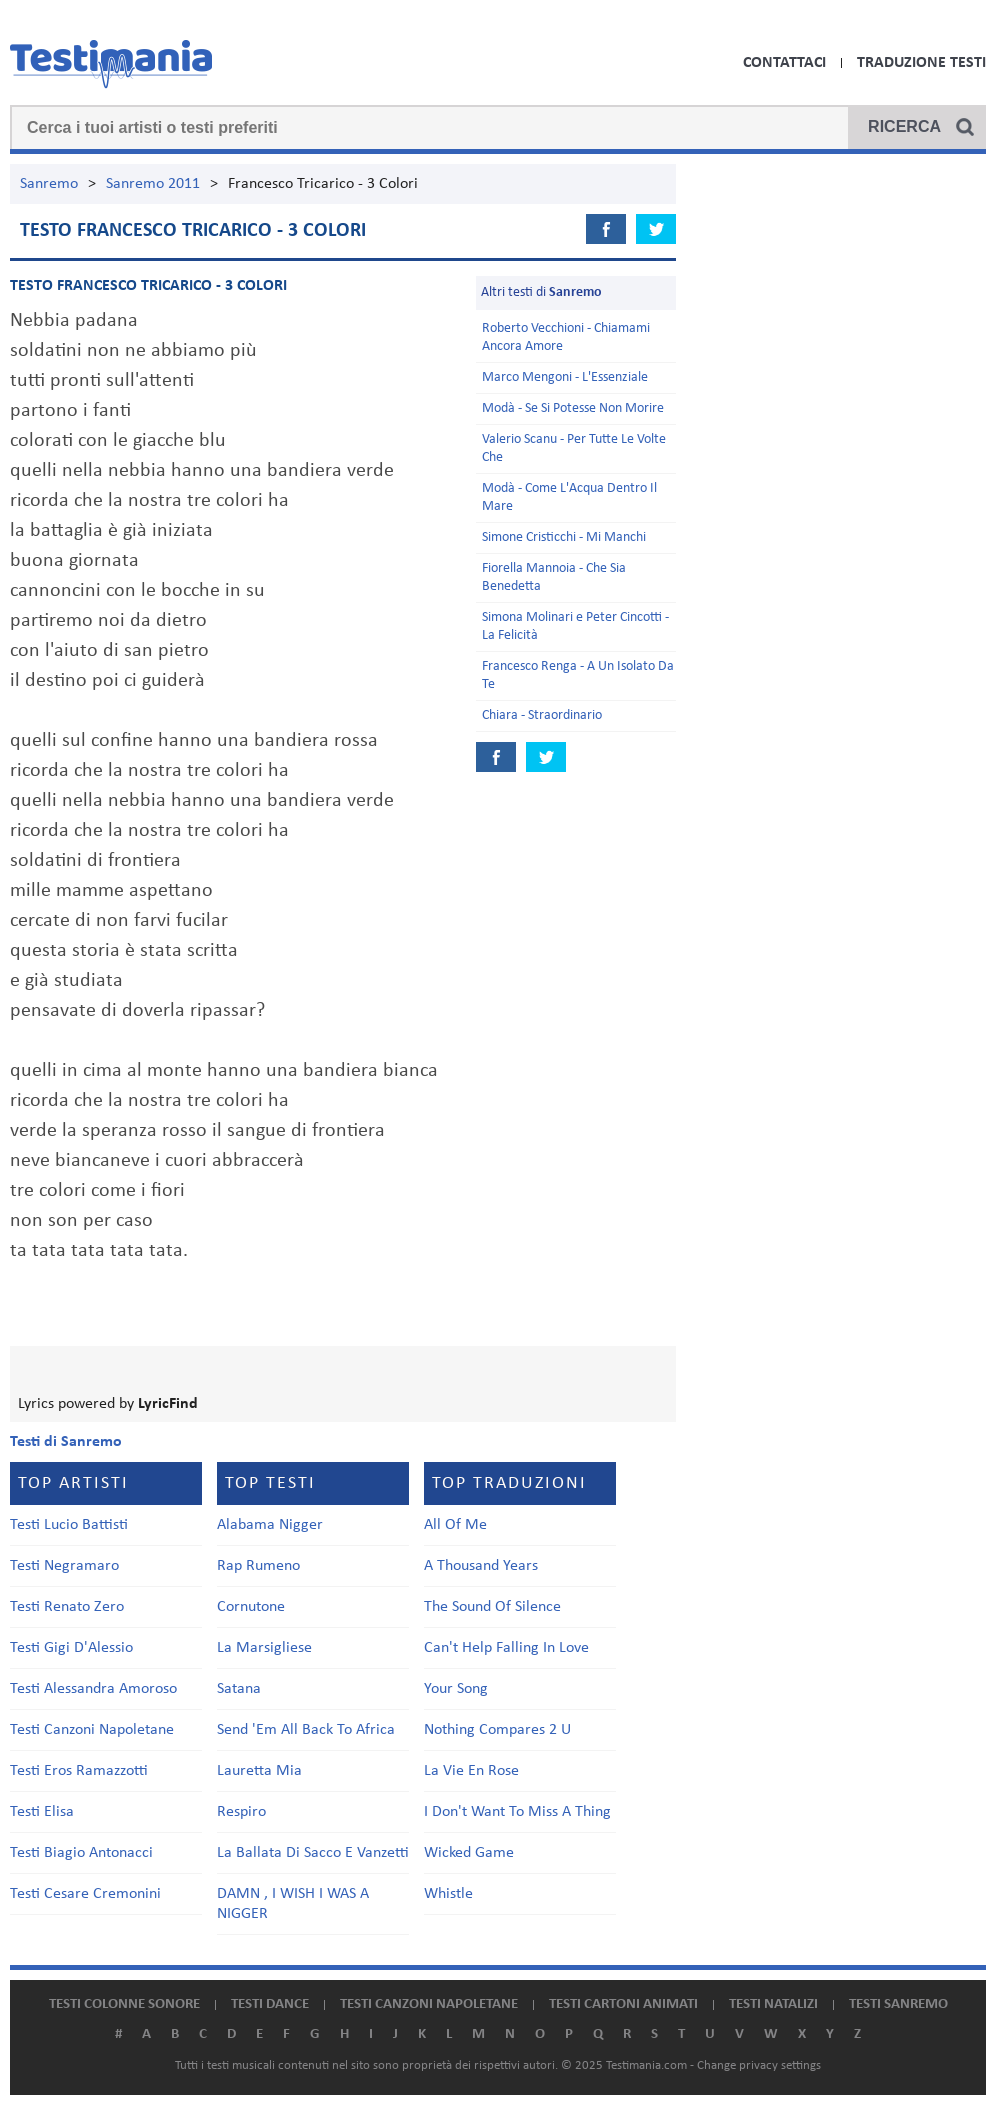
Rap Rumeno (258, 1566)
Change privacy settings (759, 2065)
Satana (239, 1689)
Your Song (456, 1689)
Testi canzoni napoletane (429, 2004)
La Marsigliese (264, 1648)
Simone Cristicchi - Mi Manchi (564, 537)
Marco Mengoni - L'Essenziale (565, 377)
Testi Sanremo (898, 2004)
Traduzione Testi (921, 63)
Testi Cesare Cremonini (85, 1894)
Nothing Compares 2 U (497, 1730)
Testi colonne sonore (124, 2004)
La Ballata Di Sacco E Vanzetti (313, 1853)
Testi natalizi (773, 2004)
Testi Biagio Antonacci (81, 1853)
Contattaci (784, 63)
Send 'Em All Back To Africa (306, 1730)
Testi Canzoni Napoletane (92, 1730)
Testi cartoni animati (623, 2004)
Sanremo (49, 184)
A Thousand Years (481, 1566)
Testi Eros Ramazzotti (79, 1771)
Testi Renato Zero (67, 1607)
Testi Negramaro (64, 1566)
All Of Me (455, 1525)
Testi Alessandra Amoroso (93, 1689)
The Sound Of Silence (492, 1607)
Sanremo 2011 (153, 184)
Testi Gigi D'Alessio (71, 1648)
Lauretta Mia (259, 1771)
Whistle (448, 1894)
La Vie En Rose (471, 1771)
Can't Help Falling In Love (506, 1648)
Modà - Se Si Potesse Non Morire (573, 408)
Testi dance (270, 2004)
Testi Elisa (42, 1812)
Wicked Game (469, 1853)
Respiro (241, 1812)
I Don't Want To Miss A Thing (517, 1812)
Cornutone (251, 1607)
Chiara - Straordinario (542, 715)
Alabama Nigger (270, 1525)
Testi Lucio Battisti (69, 1525)
